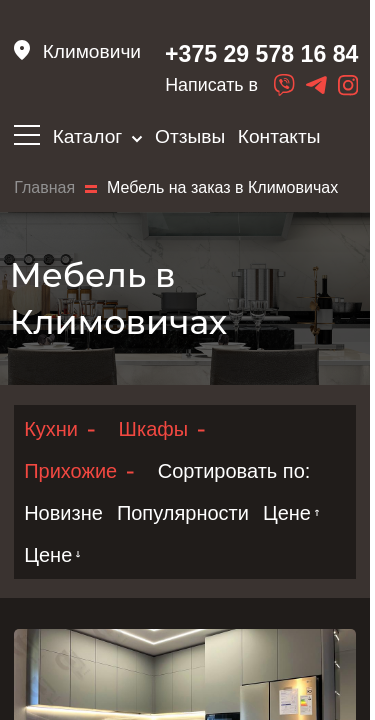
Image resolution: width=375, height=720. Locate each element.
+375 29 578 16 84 (258, 54)
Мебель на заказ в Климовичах (222, 189)
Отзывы (190, 136)
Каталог (98, 136)
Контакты (279, 136)
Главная (44, 189)
